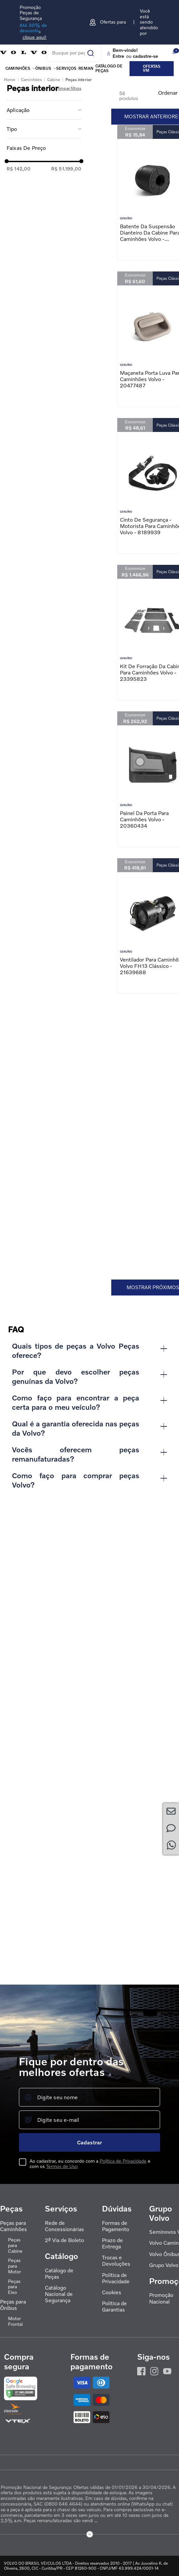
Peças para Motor (14, 2266)
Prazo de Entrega (112, 2243)
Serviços (66, 68)
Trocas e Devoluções (116, 2260)
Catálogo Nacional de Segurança (59, 2294)
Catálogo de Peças (59, 2273)
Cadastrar (89, 2142)
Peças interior (78, 544)
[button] (44, 575)
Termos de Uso (62, 2166)
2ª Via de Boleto (64, 2240)
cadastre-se (145, 56)
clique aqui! (34, 37)
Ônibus (43, 68)
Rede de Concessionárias (64, 2226)
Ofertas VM (151, 68)
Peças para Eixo (14, 2287)
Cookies (111, 2292)
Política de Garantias (114, 2306)
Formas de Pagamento (115, 2226)
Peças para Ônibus (13, 2305)
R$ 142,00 (19, 634)
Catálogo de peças (109, 68)
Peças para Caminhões (13, 2226)
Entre (118, 56)
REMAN (85, 68)
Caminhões (17, 68)
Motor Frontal (15, 2321)
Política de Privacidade (123, 2161)
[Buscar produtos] (85, 51)
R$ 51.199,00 (66, 634)
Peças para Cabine (15, 2245)
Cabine (53, 544)
